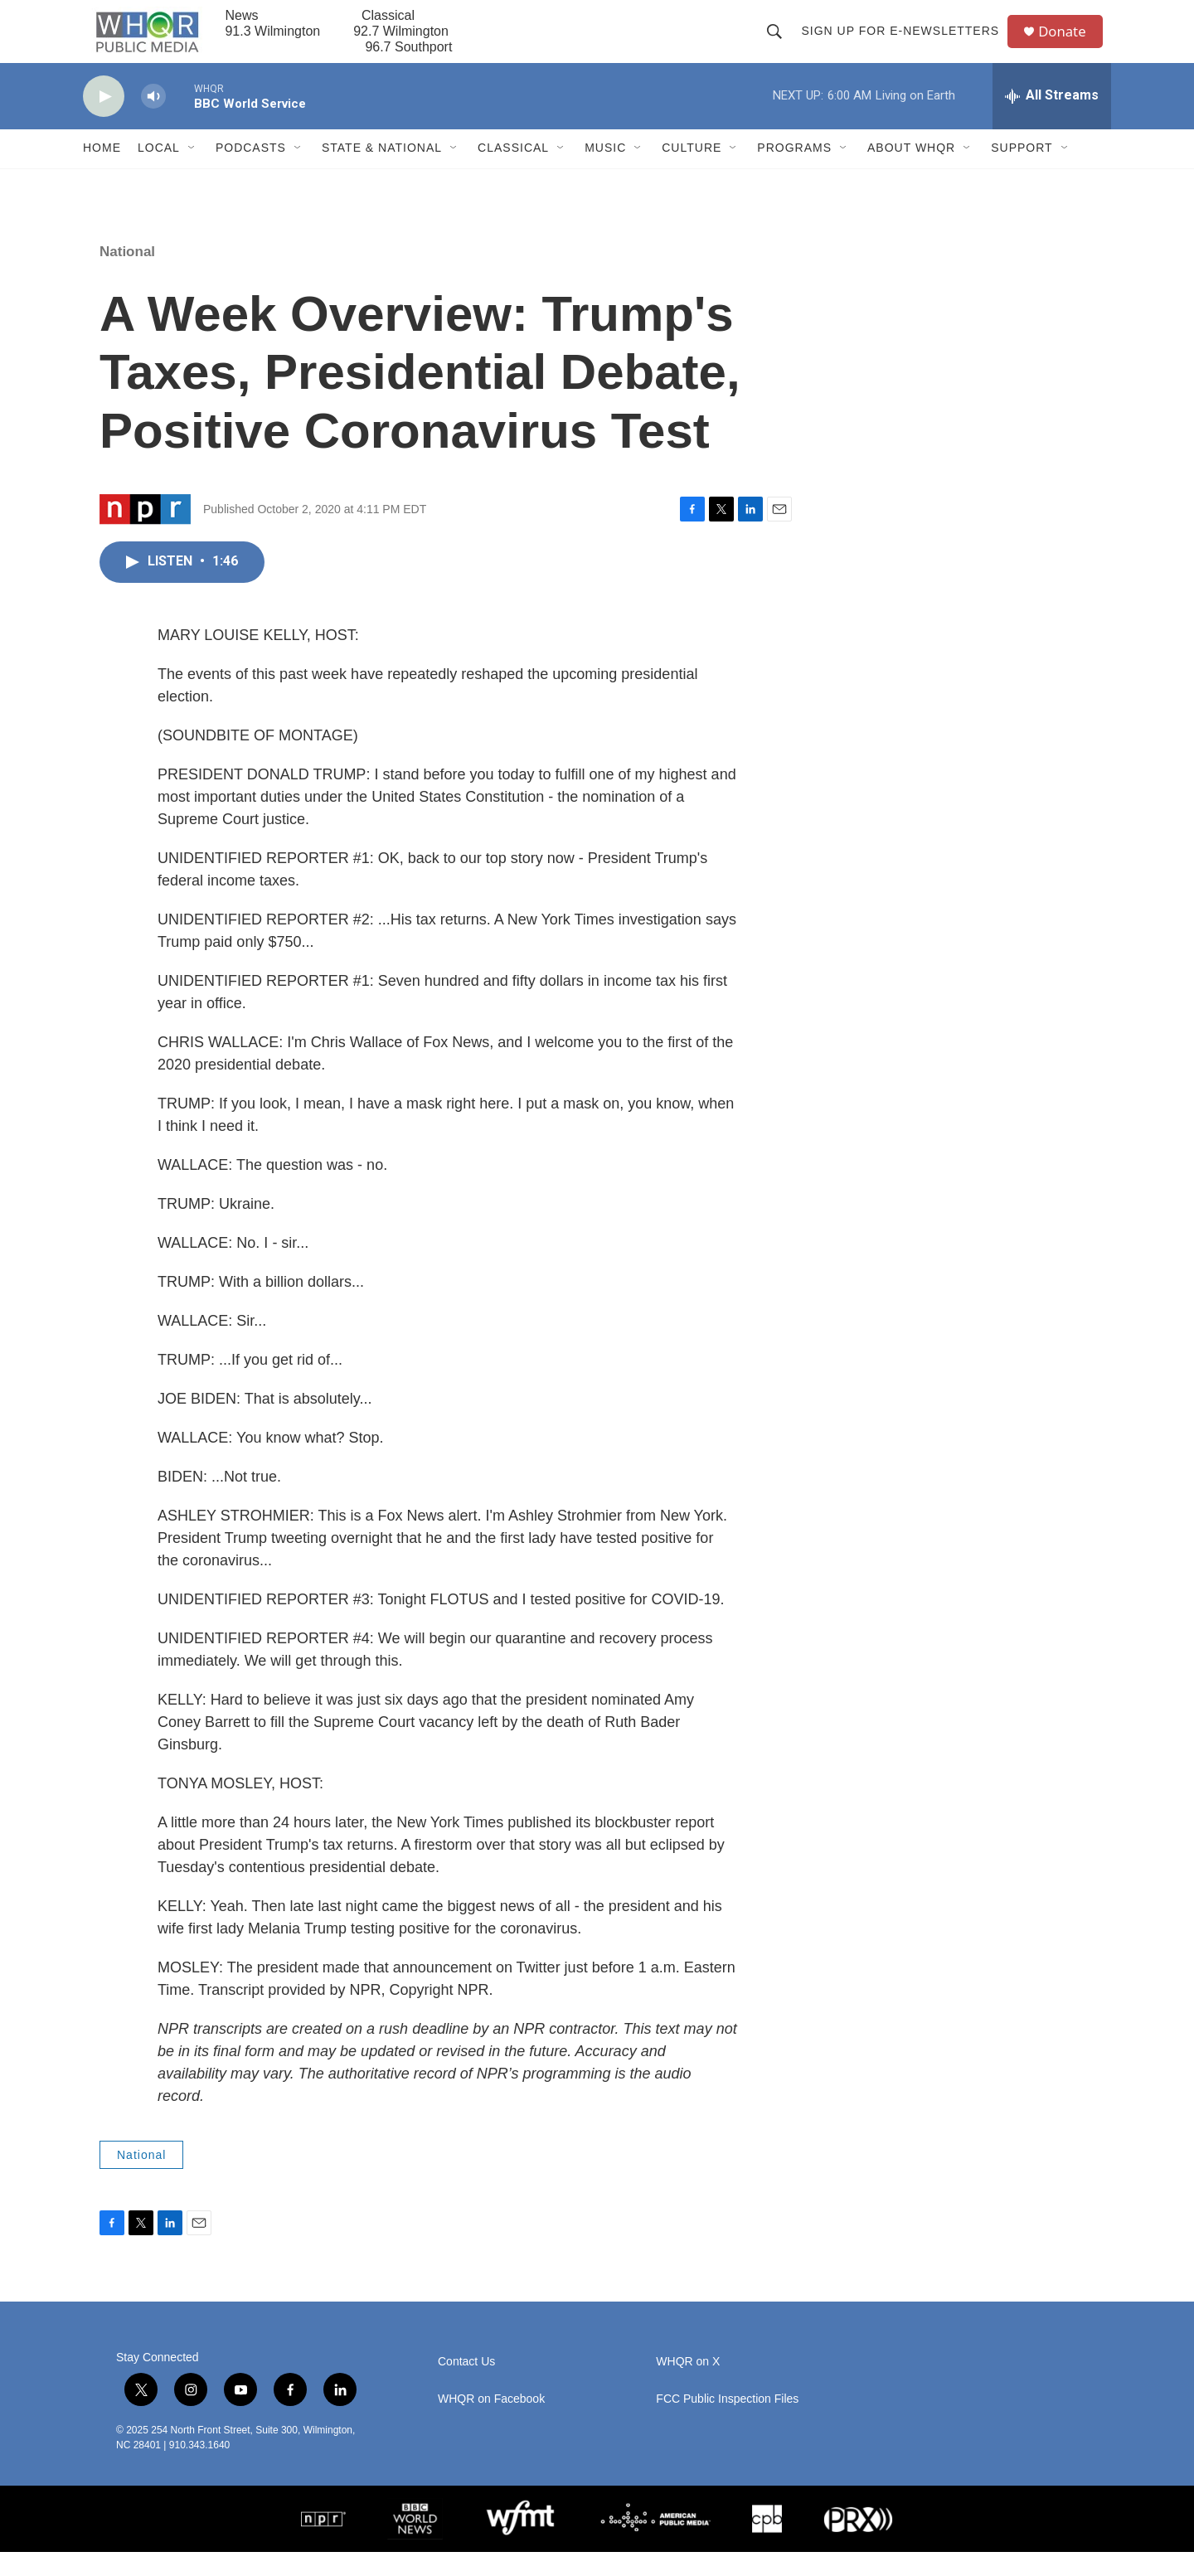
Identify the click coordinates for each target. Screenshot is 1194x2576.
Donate (1068, 43)
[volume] (153, 120)
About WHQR (911, 172)
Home (102, 172)
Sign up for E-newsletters (905, 43)
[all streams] (1052, 120)
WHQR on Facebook (491, 2424)
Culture (691, 172)
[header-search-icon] (779, 43)
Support (1021, 172)
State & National (382, 172)
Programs (794, 172)
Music (605, 172)
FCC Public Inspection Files (727, 2424)
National (127, 276)
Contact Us (466, 2386)
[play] (103, 120)
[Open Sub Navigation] (192, 172)
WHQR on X (688, 2386)
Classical (513, 172)
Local (159, 172)
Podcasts (251, 172)
